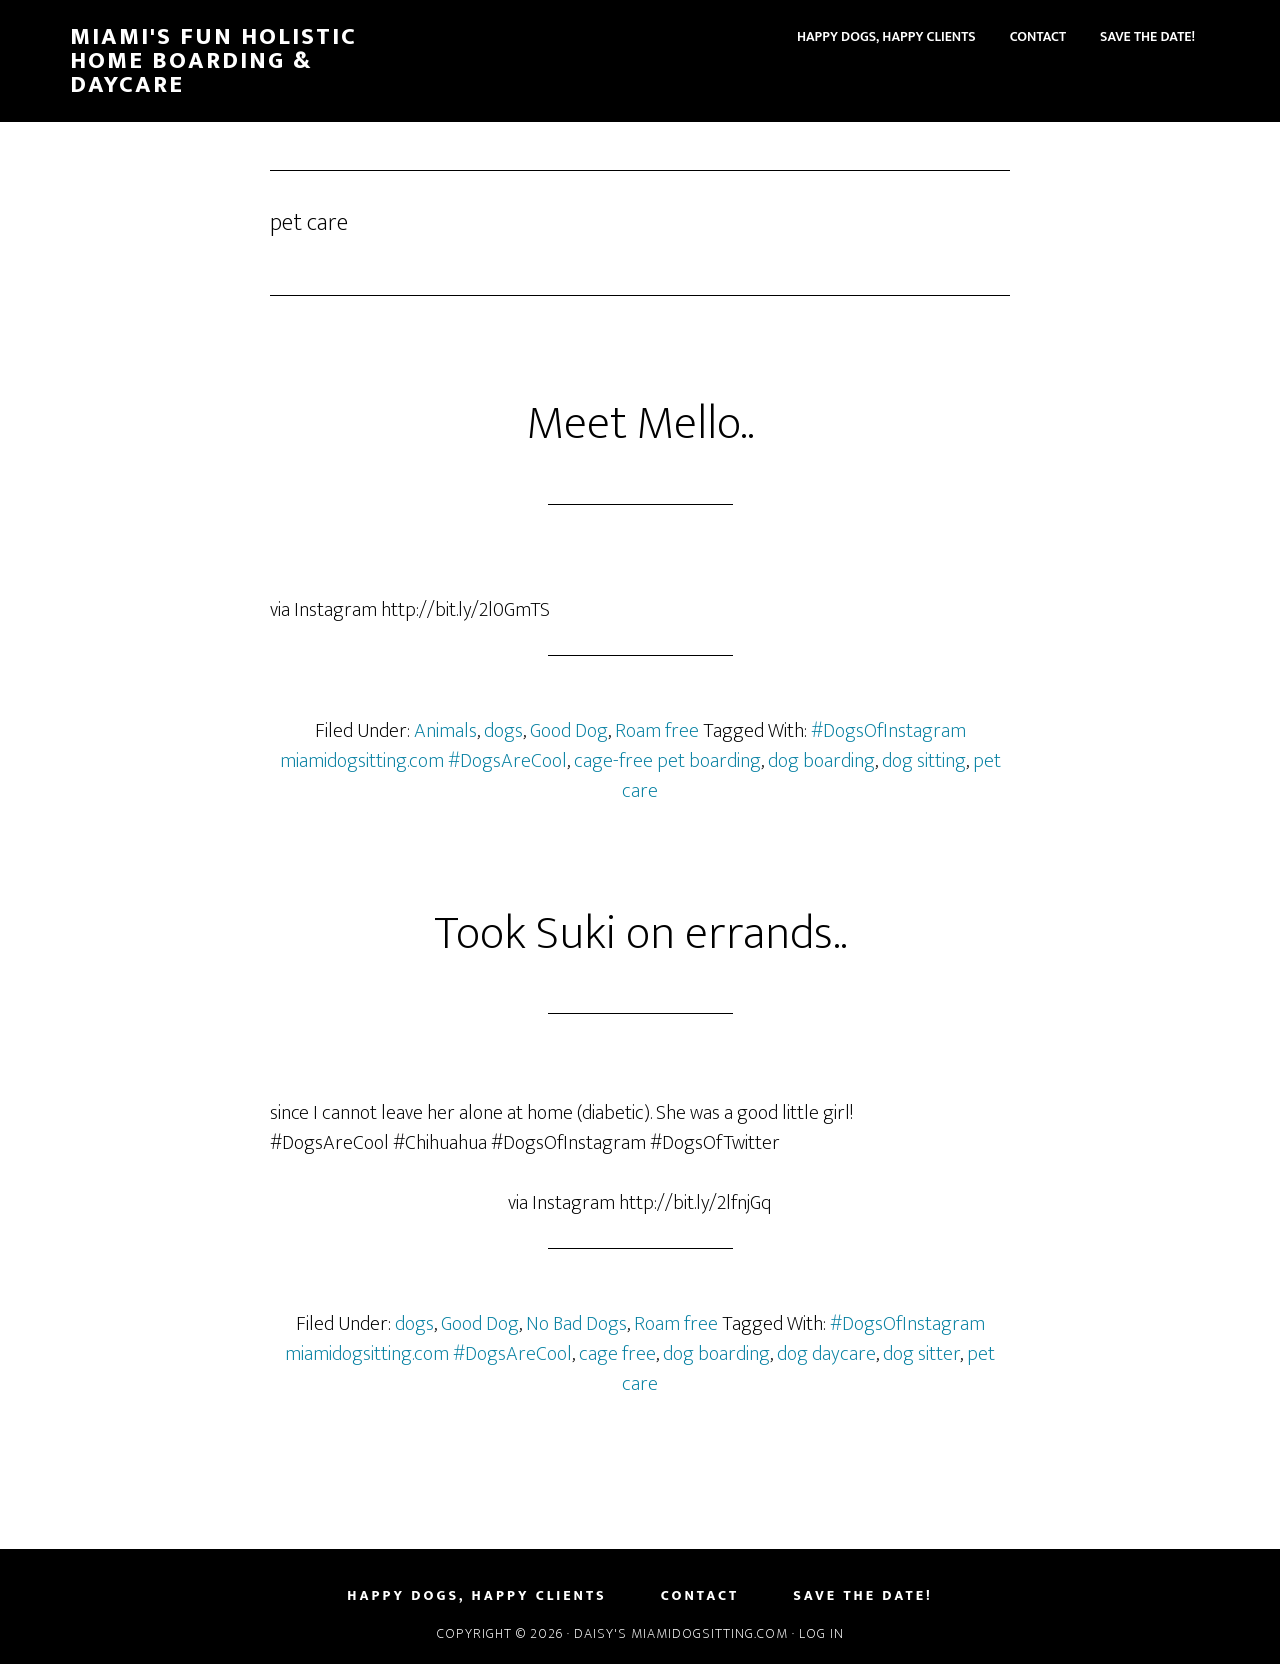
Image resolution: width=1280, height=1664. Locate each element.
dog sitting (924, 761)
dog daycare (826, 1354)
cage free (617, 1354)
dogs (503, 731)
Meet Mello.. (640, 424)
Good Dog (569, 731)
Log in (821, 1633)
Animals (445, 731)
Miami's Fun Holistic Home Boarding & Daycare (213, 61)
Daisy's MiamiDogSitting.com (683, 1633)
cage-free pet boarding (667, 761)
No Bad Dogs (576, 1324)
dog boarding (821, 761)
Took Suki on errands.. (640, 934)
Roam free (657, 731)
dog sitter (921, 1354)
